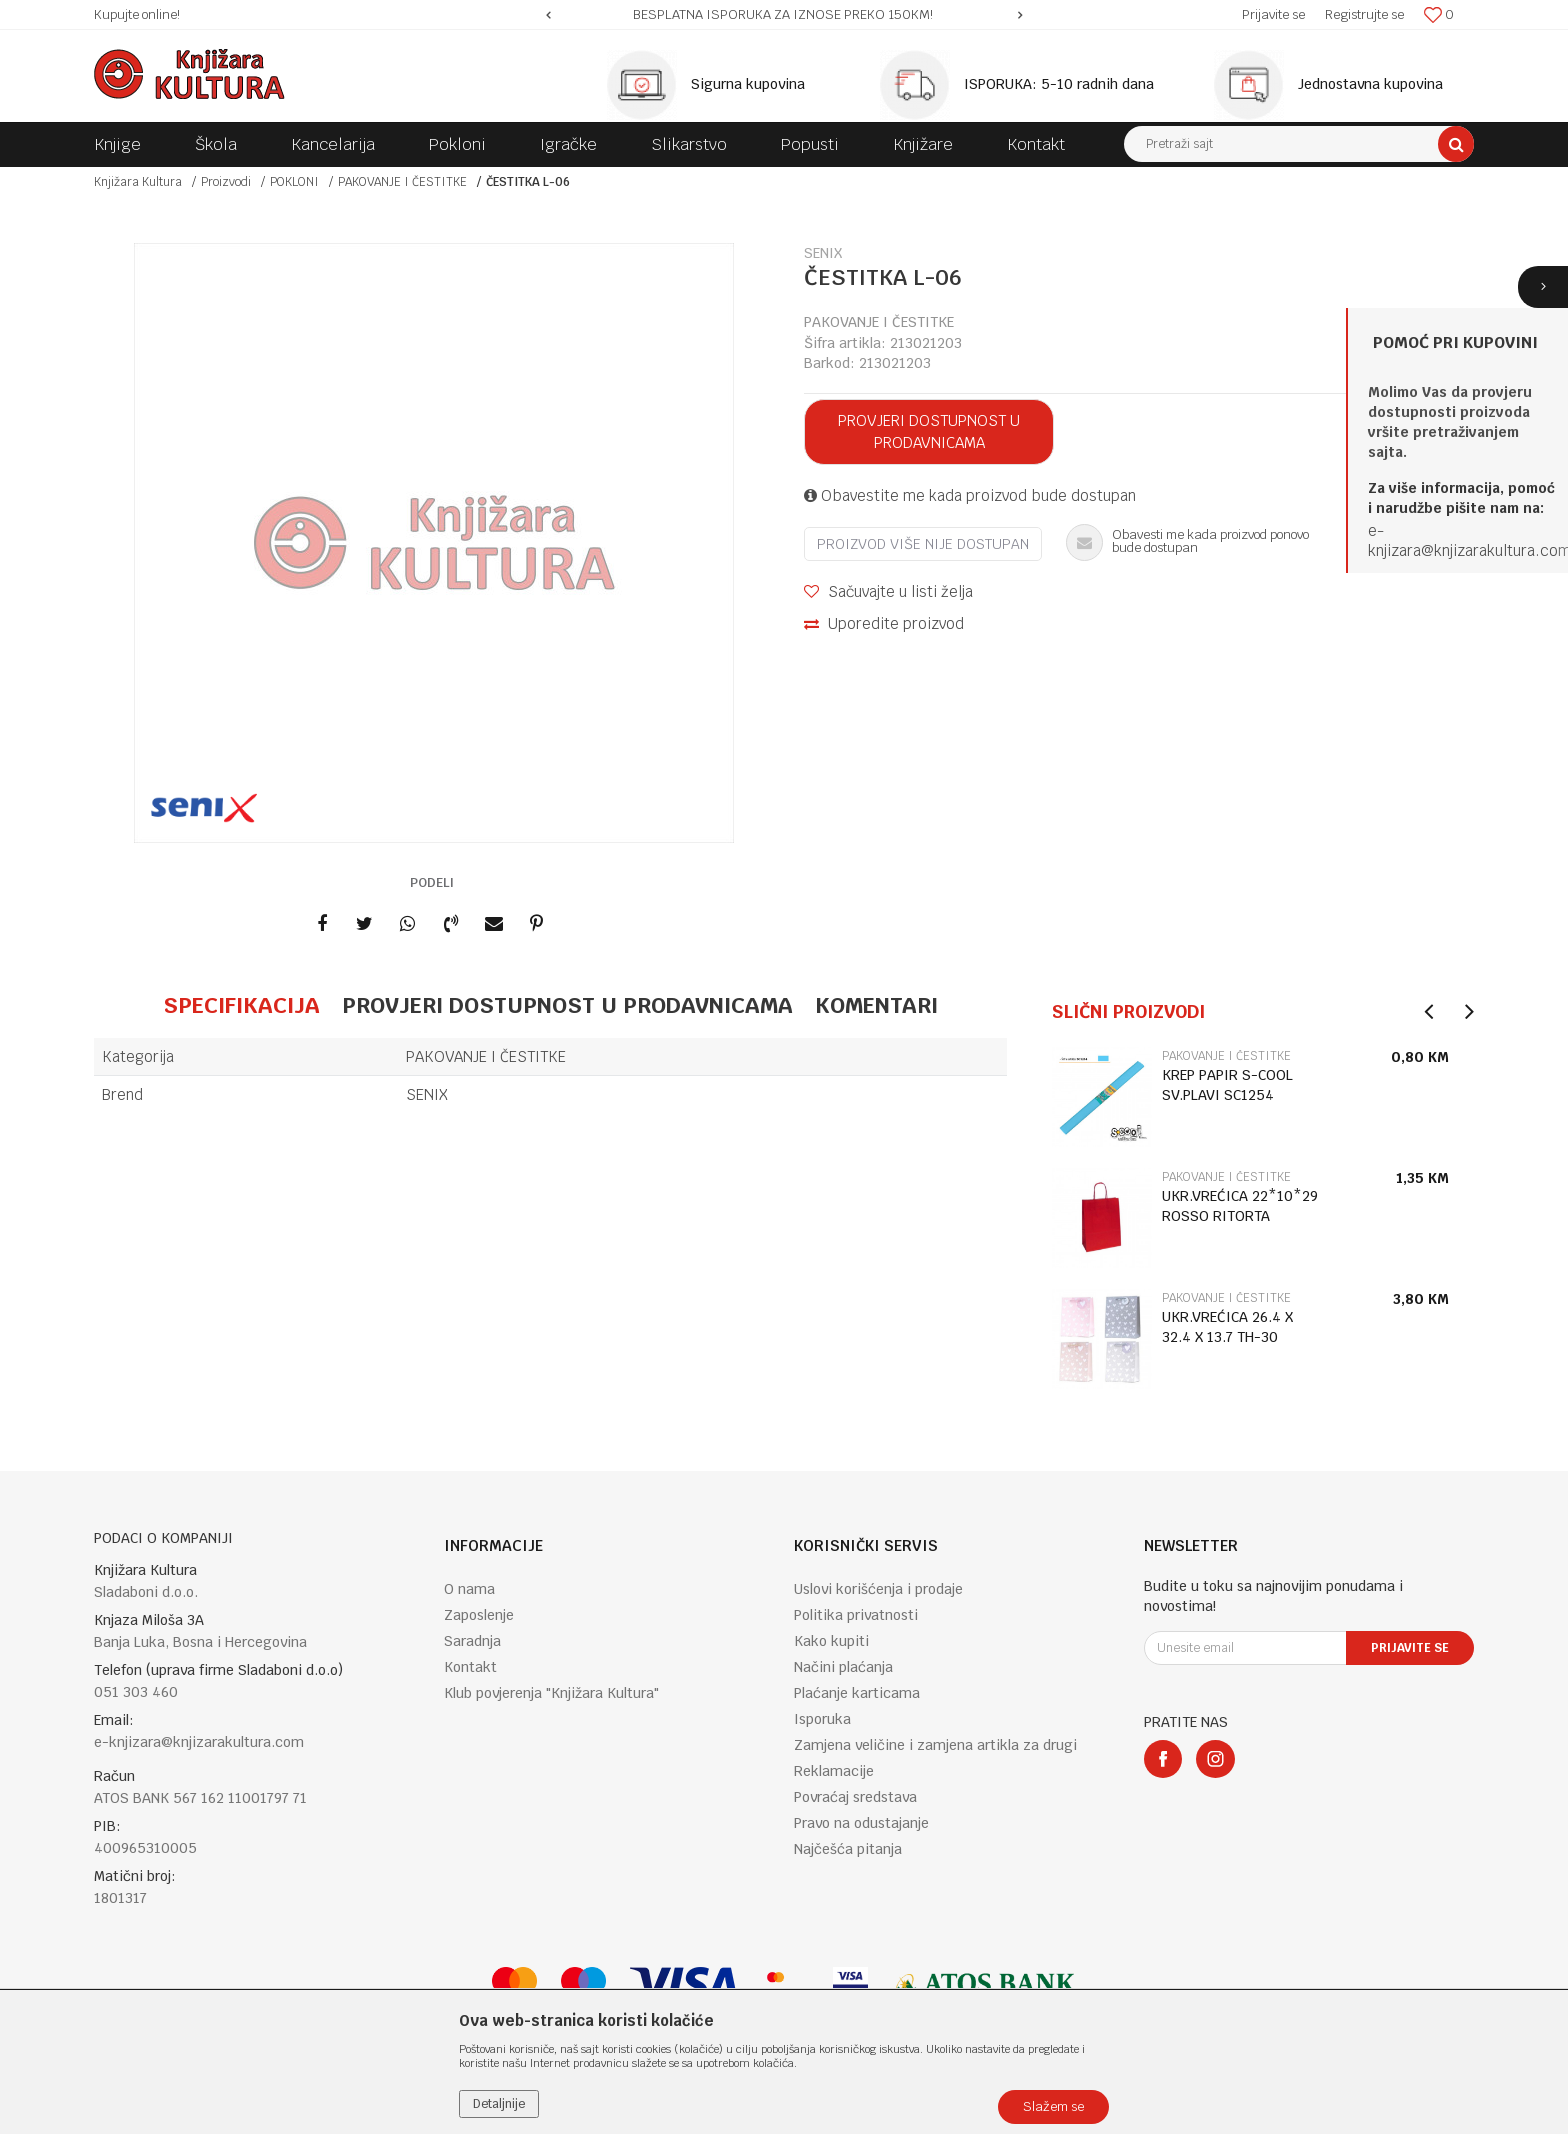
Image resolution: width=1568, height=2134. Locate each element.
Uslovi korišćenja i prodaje (878, 1589)
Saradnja (472, 1641)
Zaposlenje (479, 1615)
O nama (469, 1589)
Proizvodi (226, 182)
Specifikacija (241, 1005)
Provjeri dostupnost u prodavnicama (929, 431)
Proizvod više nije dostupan (923, 544)
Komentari (876, 1005)
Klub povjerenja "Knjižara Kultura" (551, 1693)
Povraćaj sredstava (855, 1797)
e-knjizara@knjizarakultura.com (199, 1742)
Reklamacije (834, 1771)
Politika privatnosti (856, 1615)
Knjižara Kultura (138, 182)
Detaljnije (499, 2104)
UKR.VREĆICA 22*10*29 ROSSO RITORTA (1240, 1206)
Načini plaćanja (843, 1667)
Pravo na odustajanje (861, 1823)
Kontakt (470, 1667)
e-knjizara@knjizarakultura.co (1463, 540)
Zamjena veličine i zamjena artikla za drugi (935, 1745)
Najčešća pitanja (848, 1849)
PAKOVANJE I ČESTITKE (402, 182)
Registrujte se (1364, 14)
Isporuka (822, 1719)
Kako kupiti (831, 1641)
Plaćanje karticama (857, 1693)
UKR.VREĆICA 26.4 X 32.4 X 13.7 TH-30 (1227, 1327)
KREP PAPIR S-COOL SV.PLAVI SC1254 (1227, 1085)
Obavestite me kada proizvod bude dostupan (970, 495)
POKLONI (294, 182)
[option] (784, 15)
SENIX (427, 1094)
